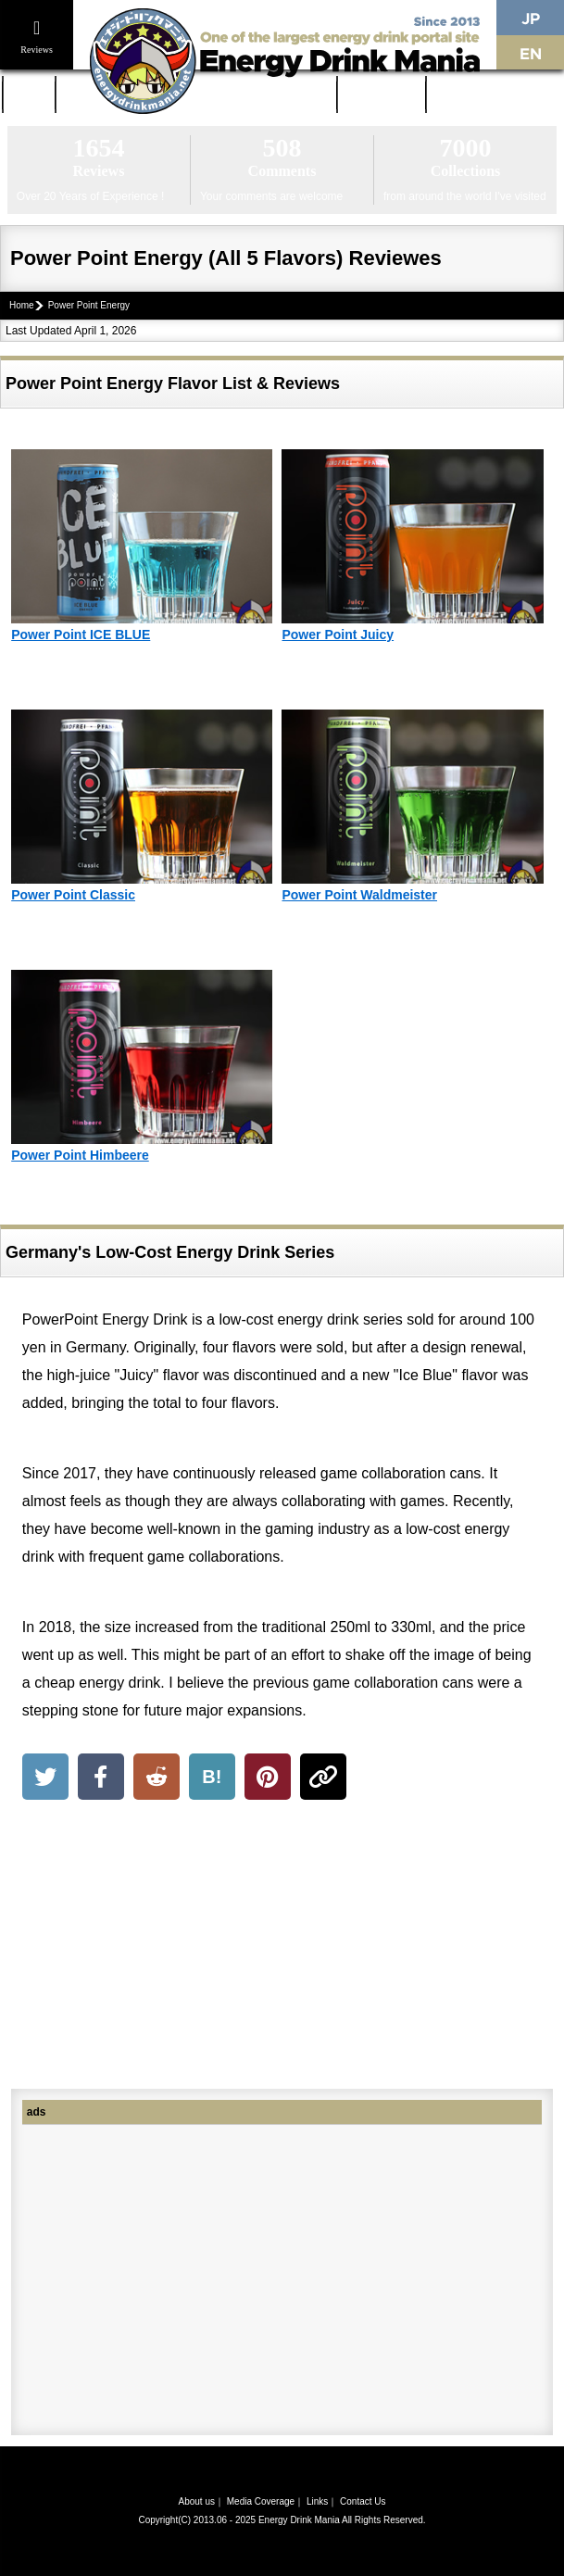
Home (29, 94)
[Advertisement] (282, 1948)
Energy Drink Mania (299, 2520)
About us (196, 2501)
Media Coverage (261, 2501)
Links (317, 2501)
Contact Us (362, 2501)
